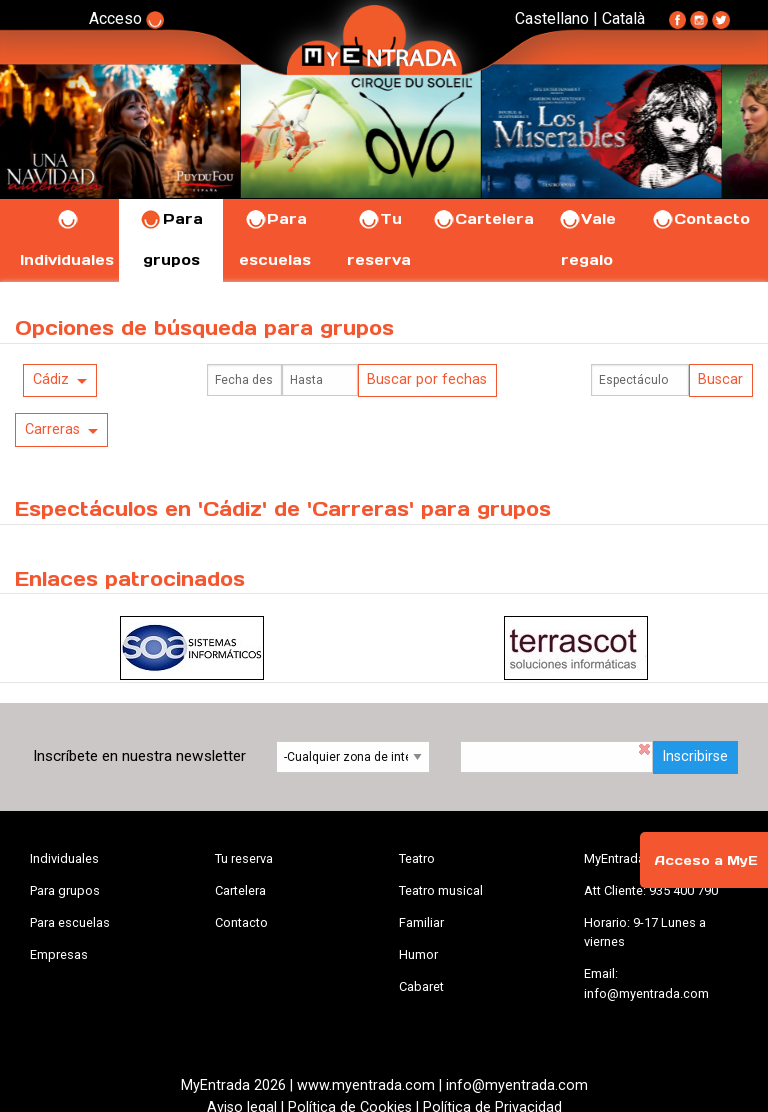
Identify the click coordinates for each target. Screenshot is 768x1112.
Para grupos (65, 890)
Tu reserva (244, 858)
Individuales (64, 858)
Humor (418, 954)
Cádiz (51, 379)
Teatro (417, 858)
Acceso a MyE (706, 860)
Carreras (52, 429)
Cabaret (421, 986)
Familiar (421, 922)
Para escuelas (70, 922)
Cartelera (483, 219)
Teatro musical (441, 890)
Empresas (59, 954)
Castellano (552, 18)
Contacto (700, 219)
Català (623, 18)
